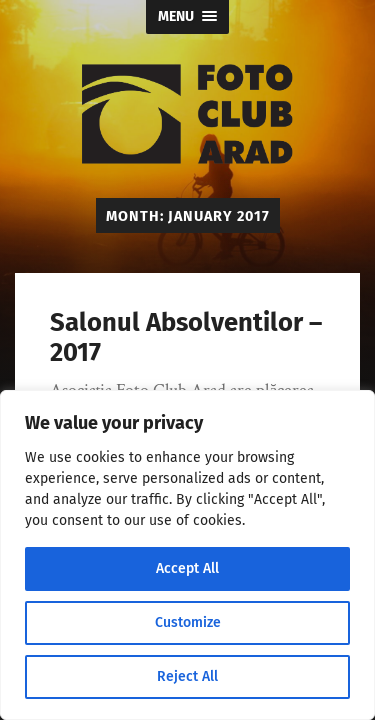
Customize (188, 622)
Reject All (187, 676)
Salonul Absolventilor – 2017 (186, 338)
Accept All (187, 568)
